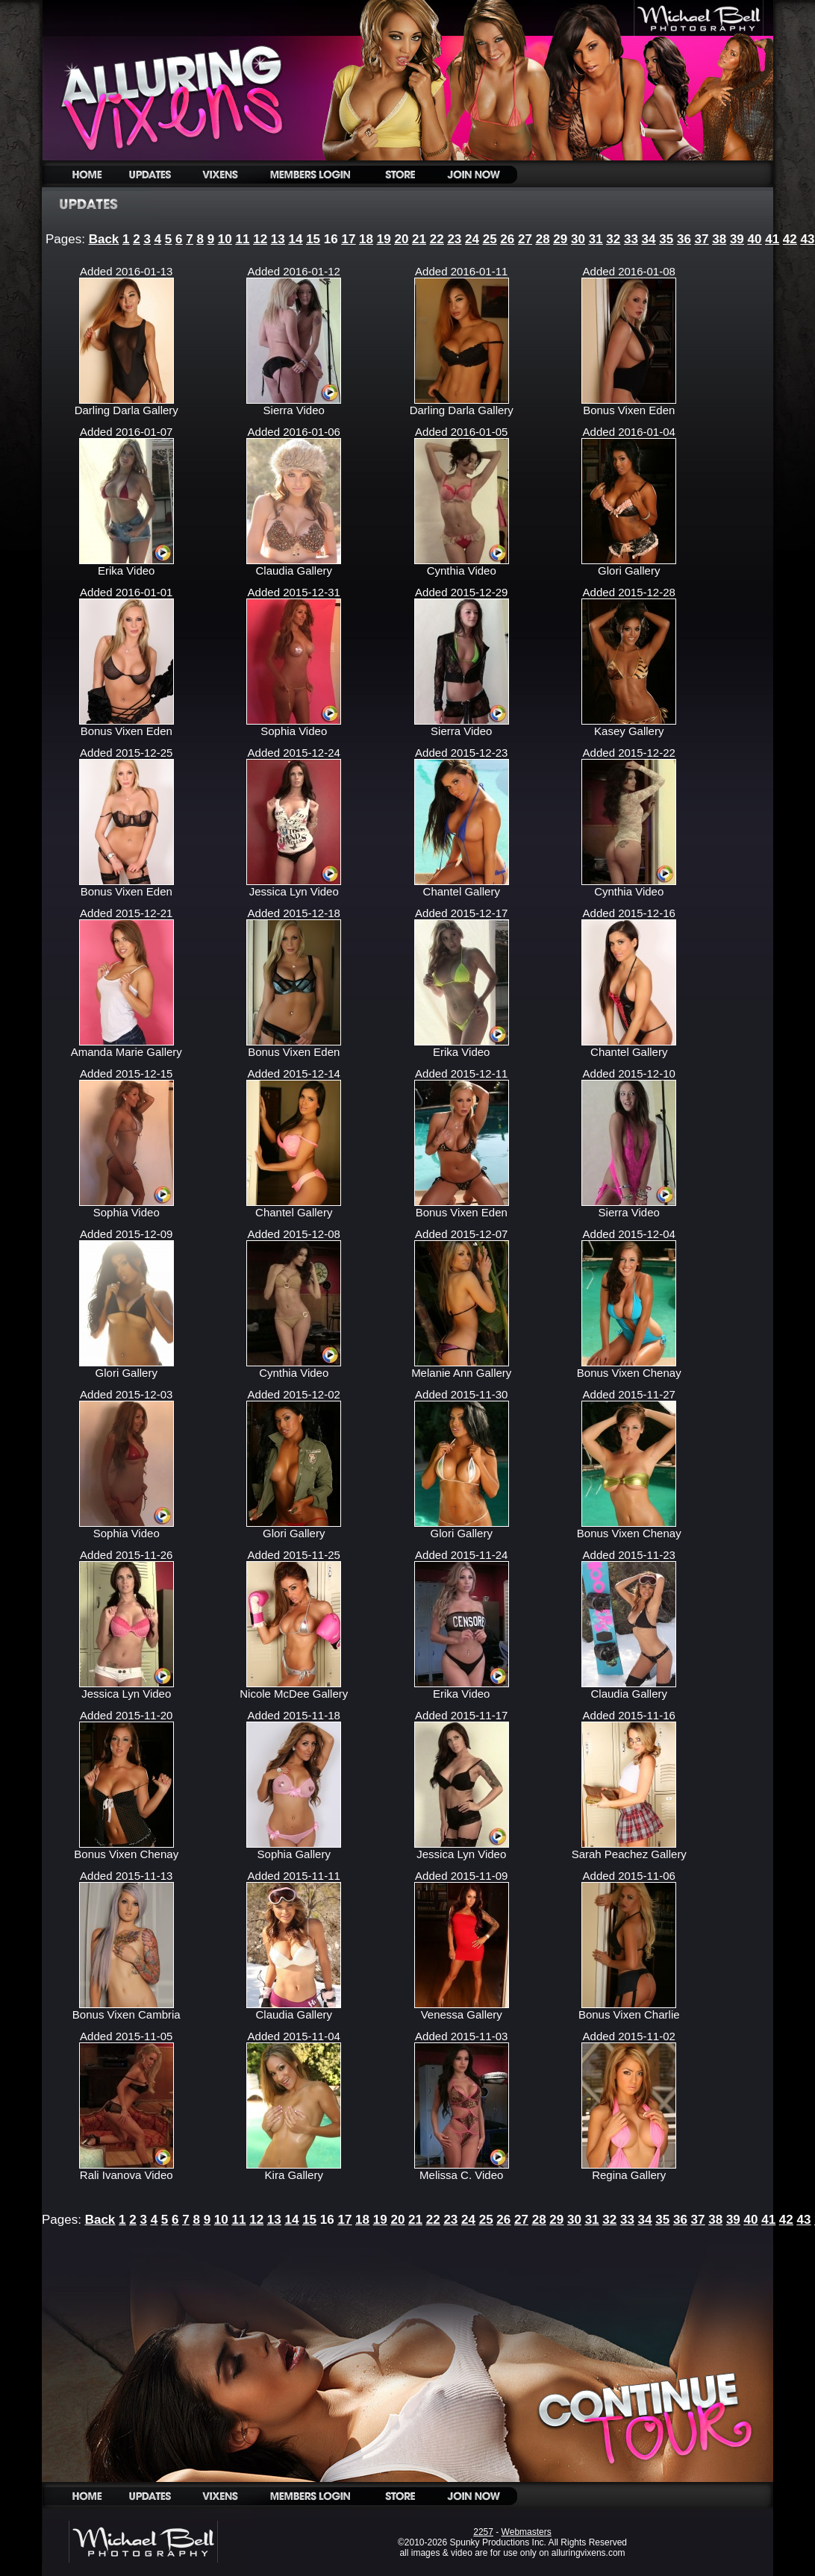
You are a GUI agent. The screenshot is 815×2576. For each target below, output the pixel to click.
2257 (483, 2532)
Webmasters (527, 2532)
